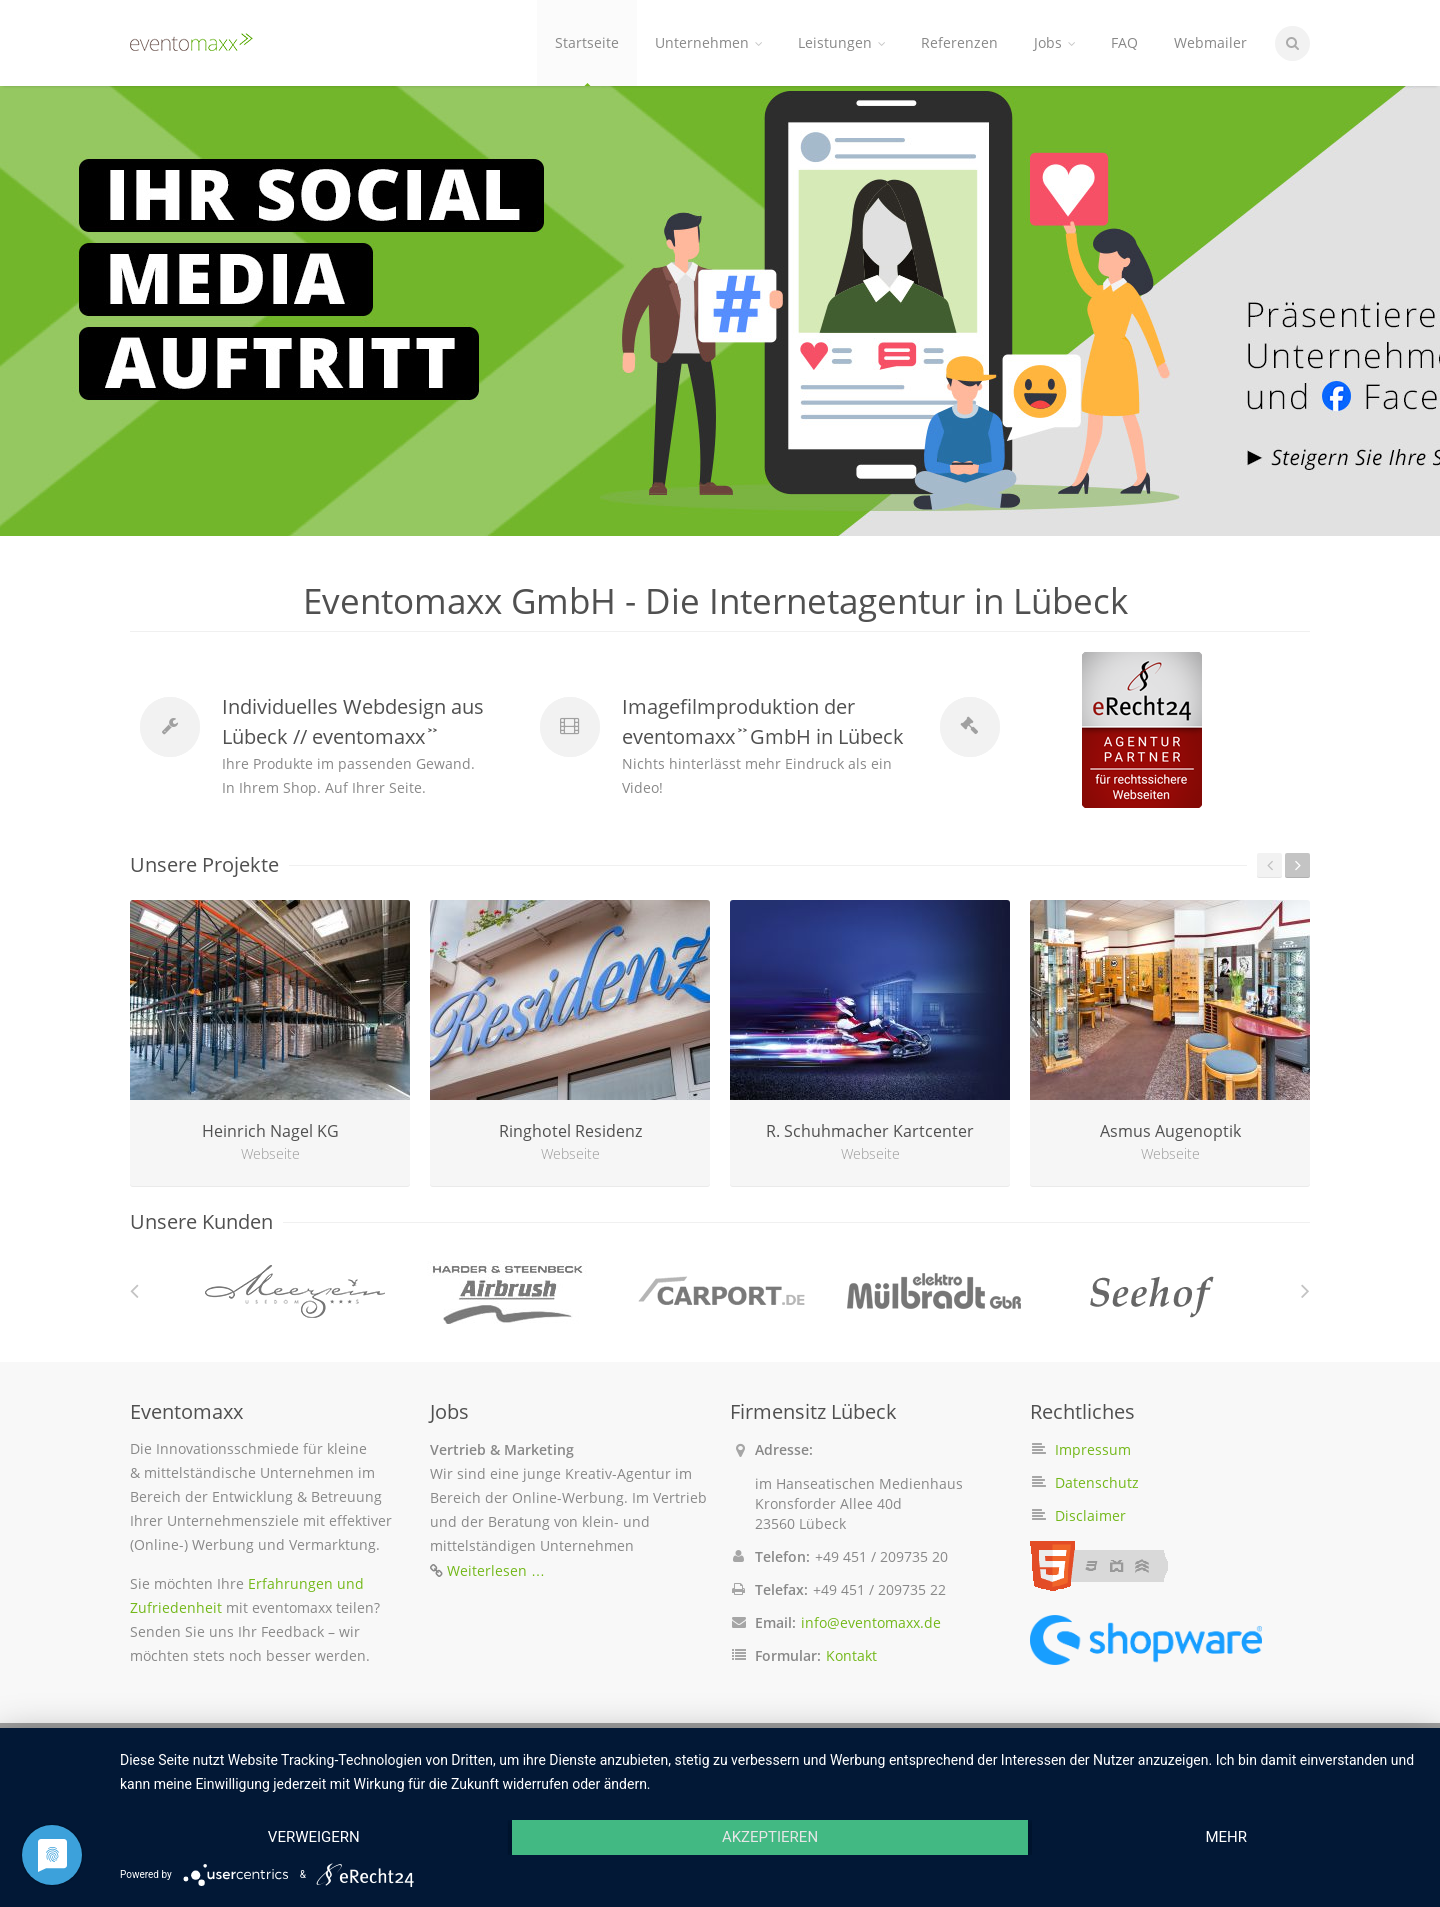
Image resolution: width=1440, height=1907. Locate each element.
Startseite (587, 42)
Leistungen (841, 42)
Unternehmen (708, 42)
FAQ (1124, 42)
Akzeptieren (770, 1837)
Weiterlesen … (496, 1570)
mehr (1226, 1837)
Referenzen (959, 42)
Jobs (1054, 42)
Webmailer (1210, 42)
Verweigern (314, 1837)
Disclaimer (1090, 1515)
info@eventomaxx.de (871, 1622)
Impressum (1093, 1449)
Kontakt (851, 1655)
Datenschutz (1097, 1482)
